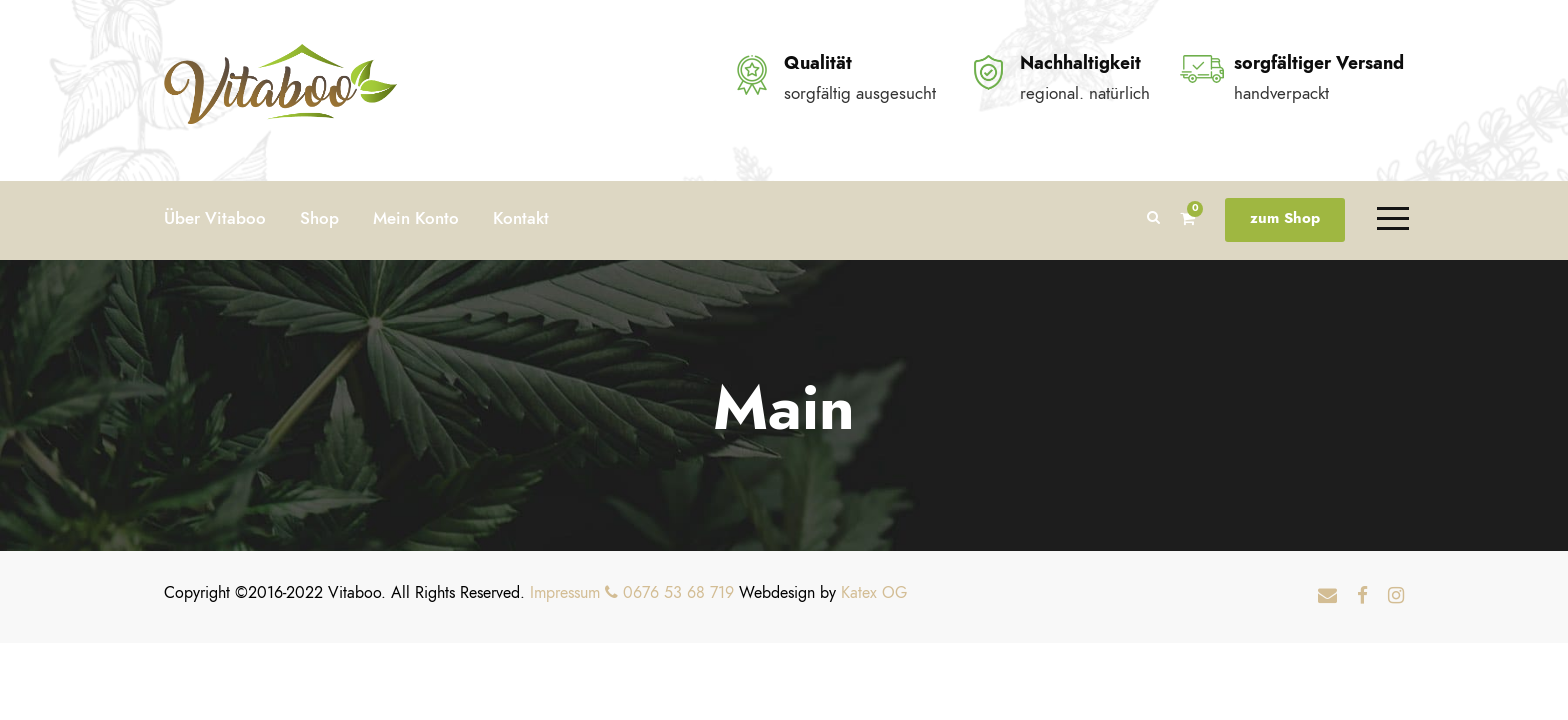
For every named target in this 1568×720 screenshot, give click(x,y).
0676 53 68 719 (669, 593)
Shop (319, 218)
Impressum (565, 593)
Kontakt (521, 218)
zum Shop (1285, 218)
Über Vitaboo (215, 218)
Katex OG (874, 593)
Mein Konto (416, 218)
